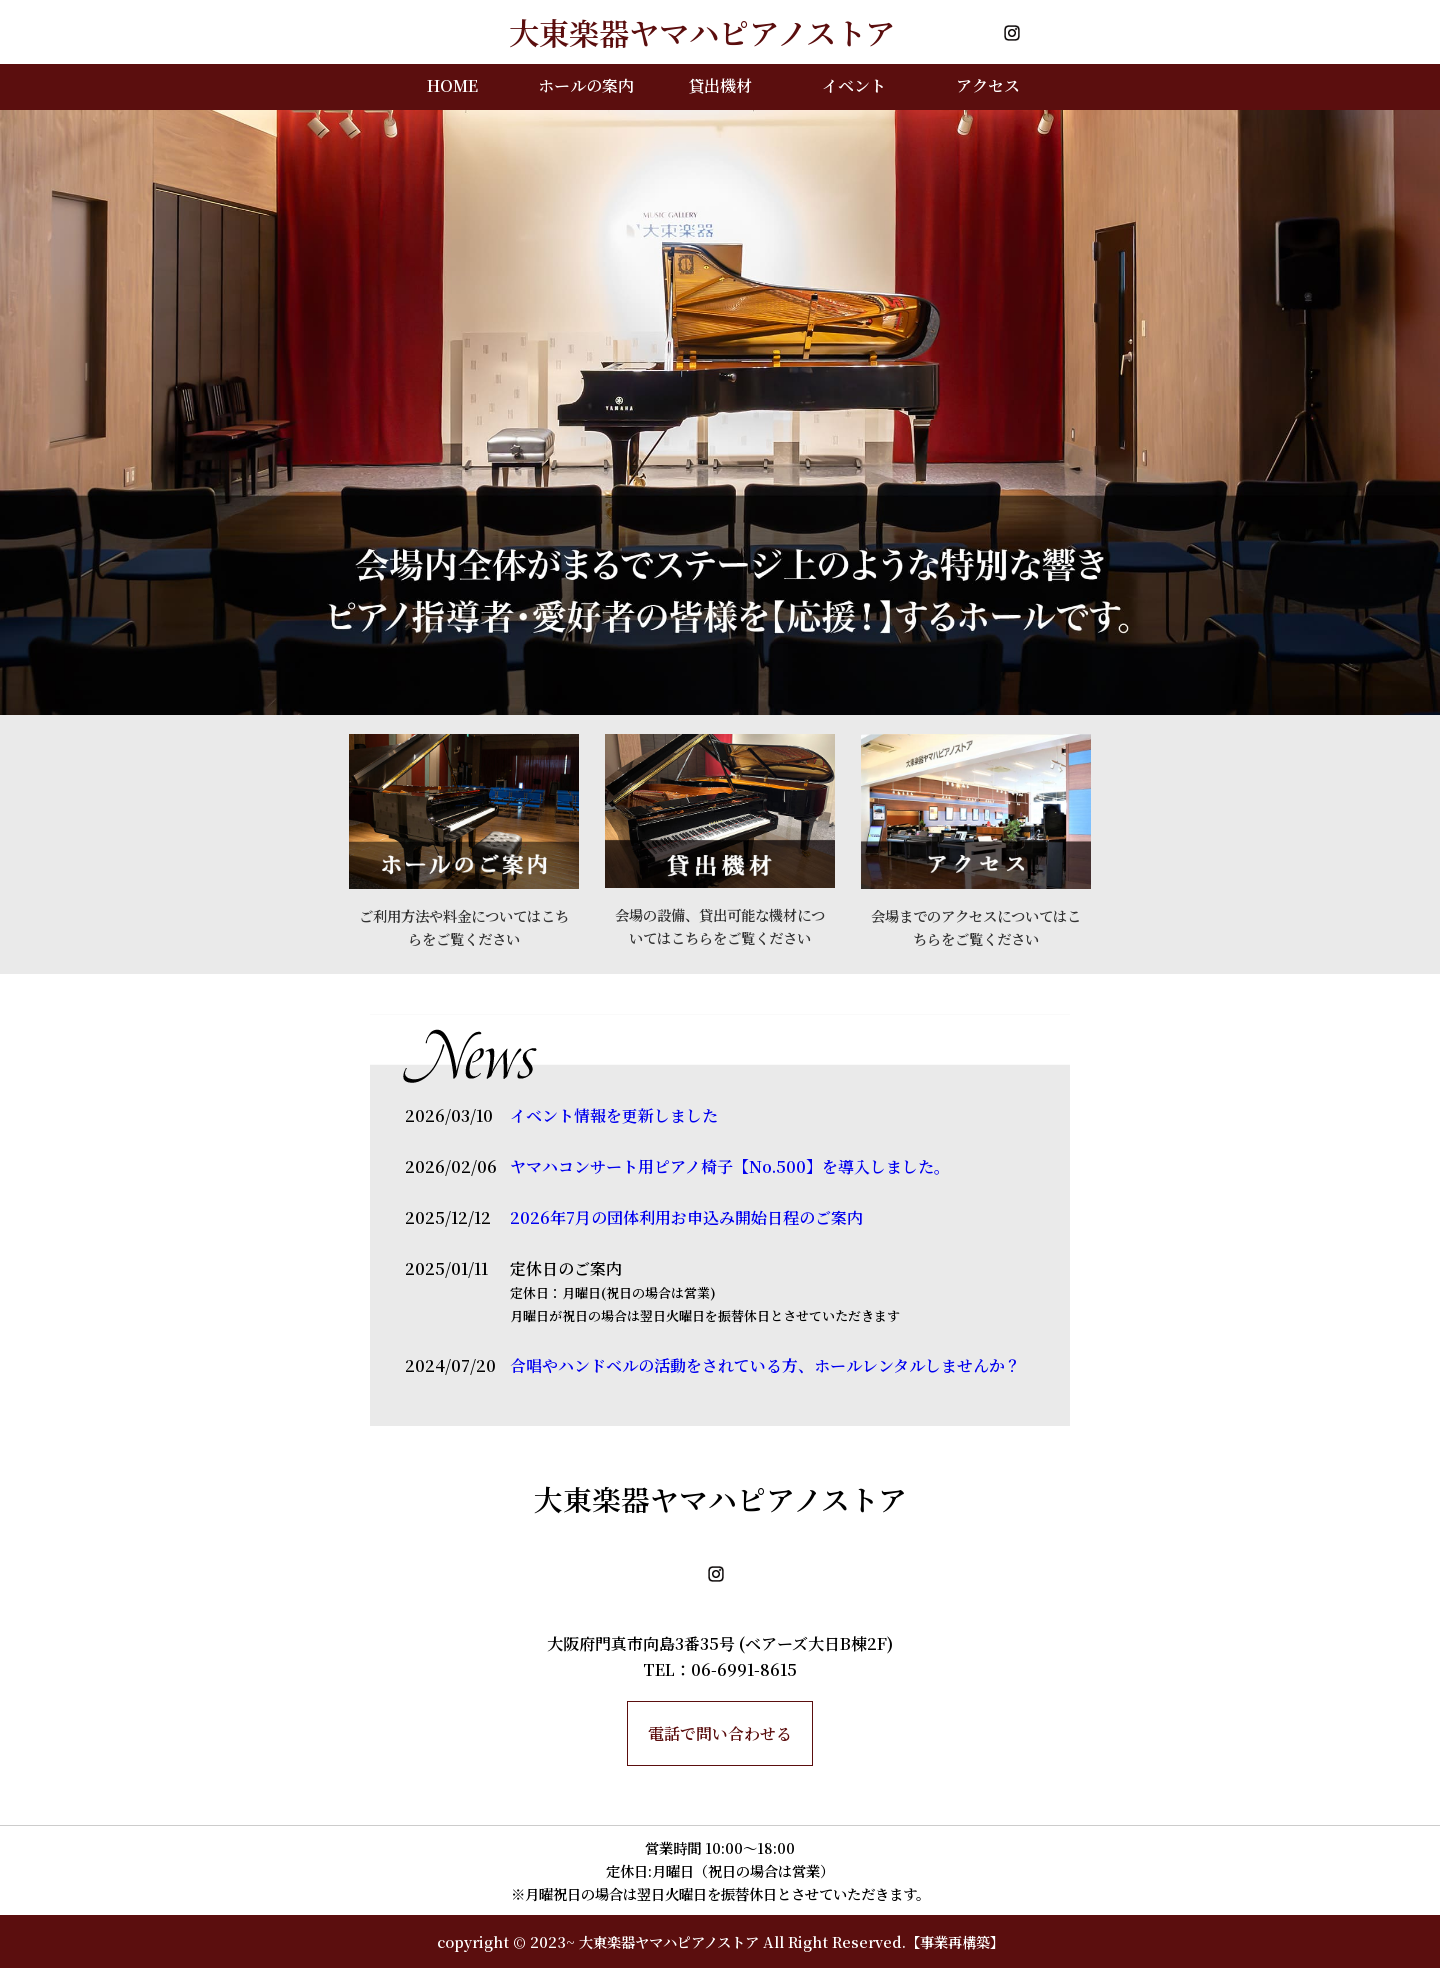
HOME (452, 85)
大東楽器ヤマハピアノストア (669, 1941)
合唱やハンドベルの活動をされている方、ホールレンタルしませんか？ (765, 1365)
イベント (854, 85)
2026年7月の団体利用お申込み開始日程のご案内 (686, 1217)
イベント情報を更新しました (614, 1115)
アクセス (988, 85)
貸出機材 (720, 85)
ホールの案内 (586, 85)
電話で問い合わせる (720, 1733)
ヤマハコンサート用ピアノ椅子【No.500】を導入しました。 (730, 1166)
